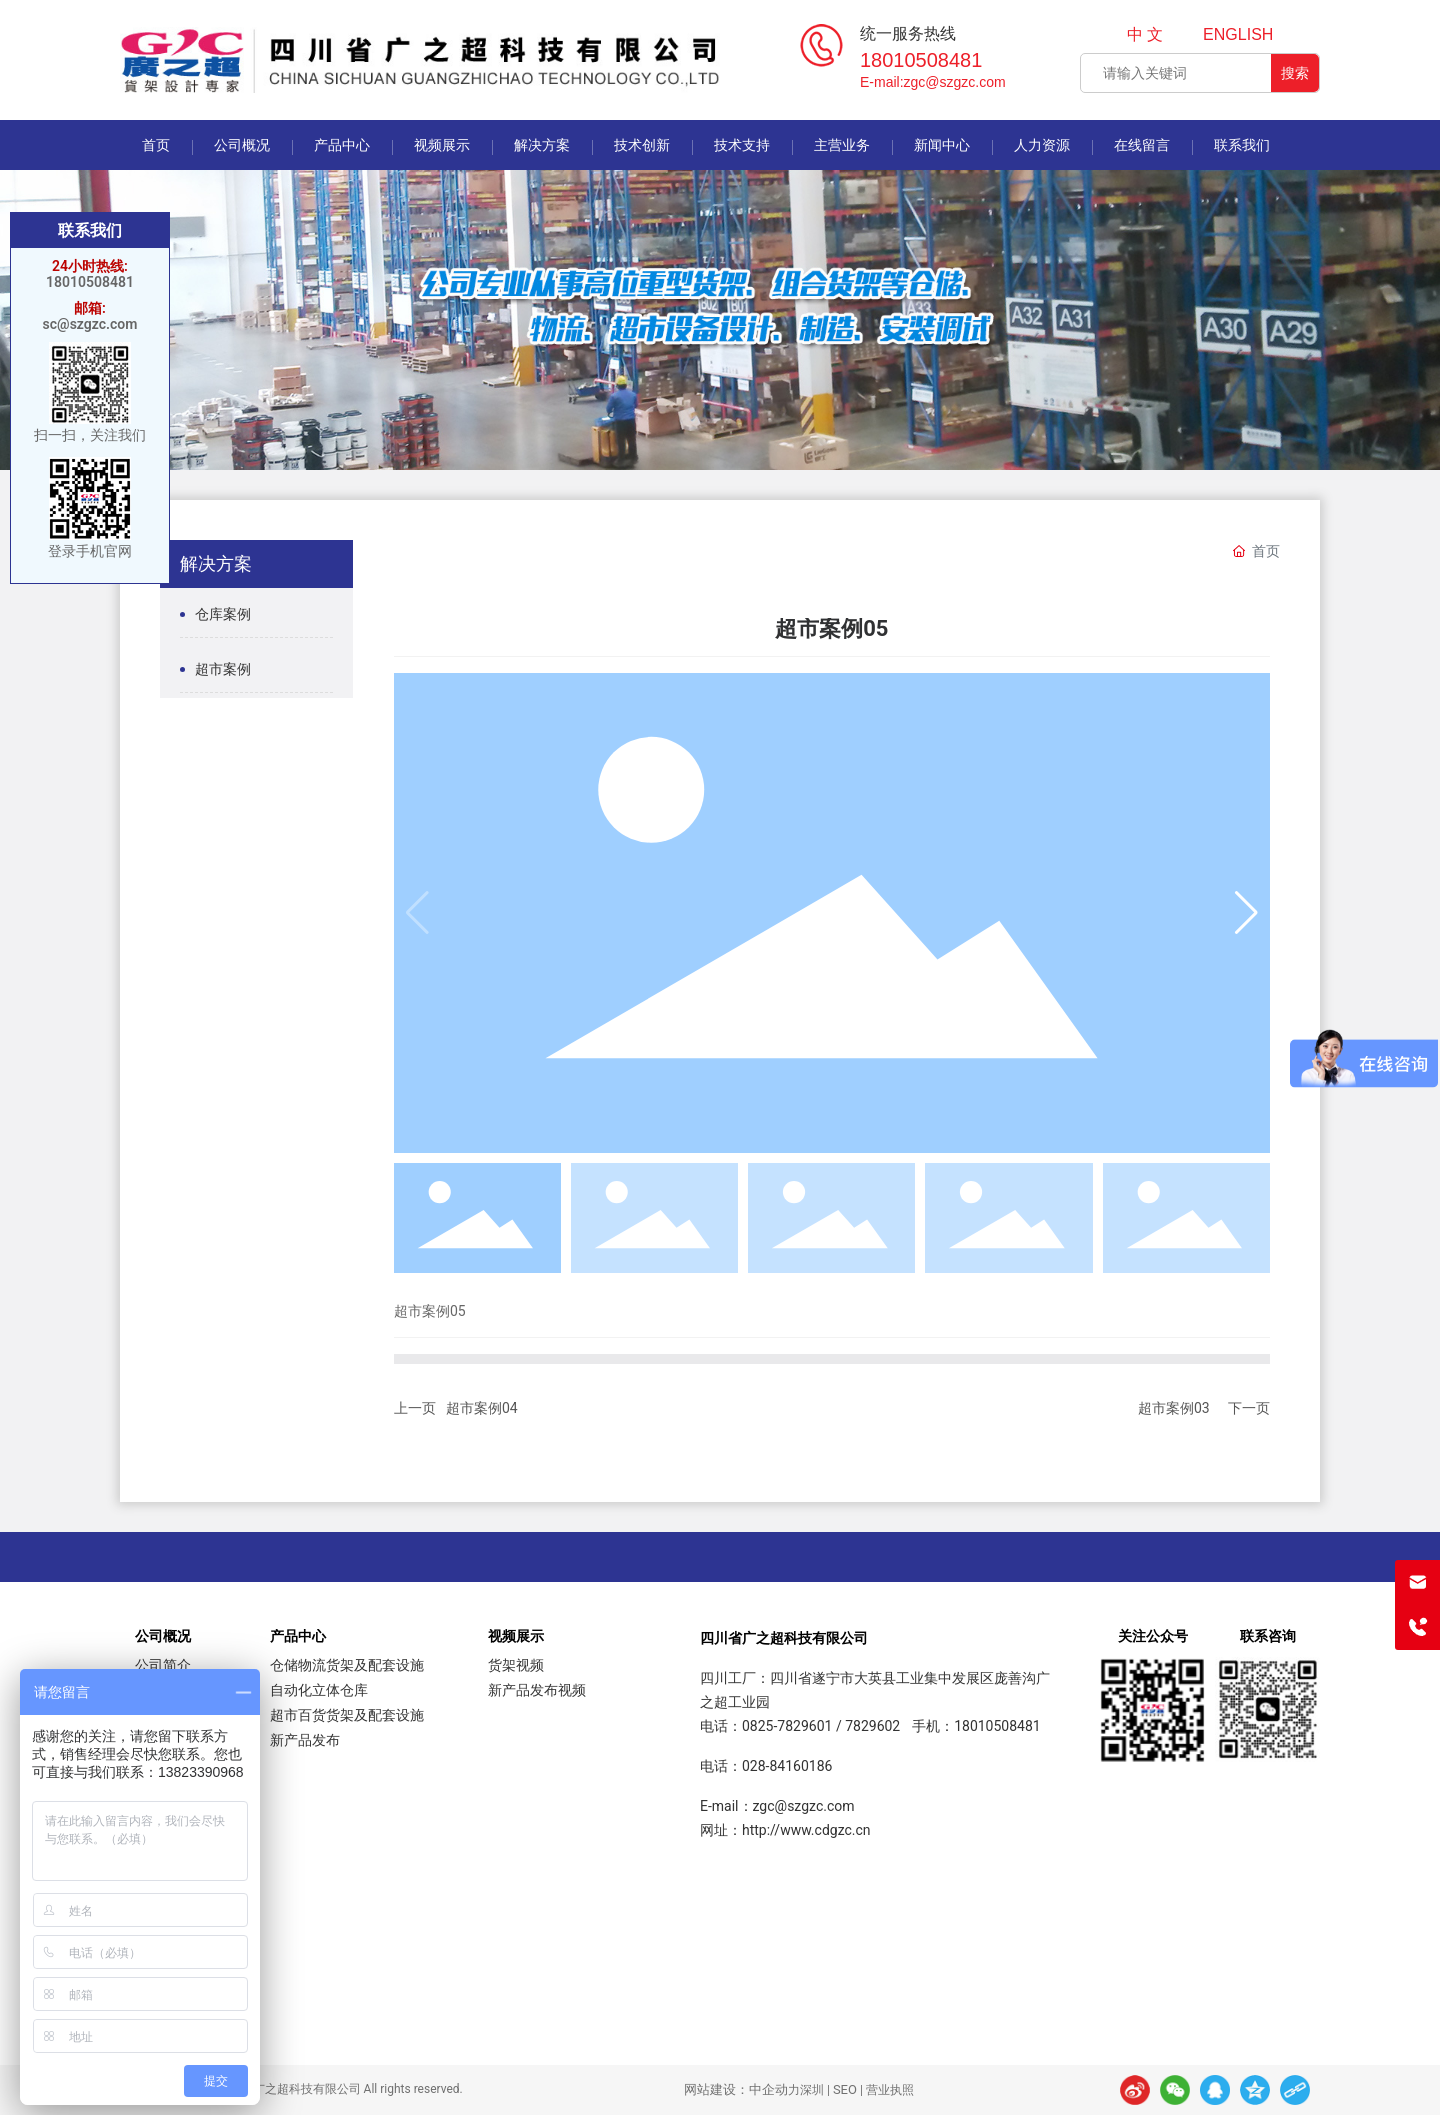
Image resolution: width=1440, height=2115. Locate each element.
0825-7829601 (787, 1726)
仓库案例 (223, 614)
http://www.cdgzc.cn (806, 1830)
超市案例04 (482, 1408)
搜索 (1295, 73)
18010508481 (921, 60)
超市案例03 (1174, 1408)
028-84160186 (787, 1766)
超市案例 (223, 669)
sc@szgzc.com (90, 324)
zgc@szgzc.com (804, 1806)
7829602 (872, 1726)
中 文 (1145, 34)
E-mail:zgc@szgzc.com (933, 82)
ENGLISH (1238, 34)
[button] (1246, 913)
